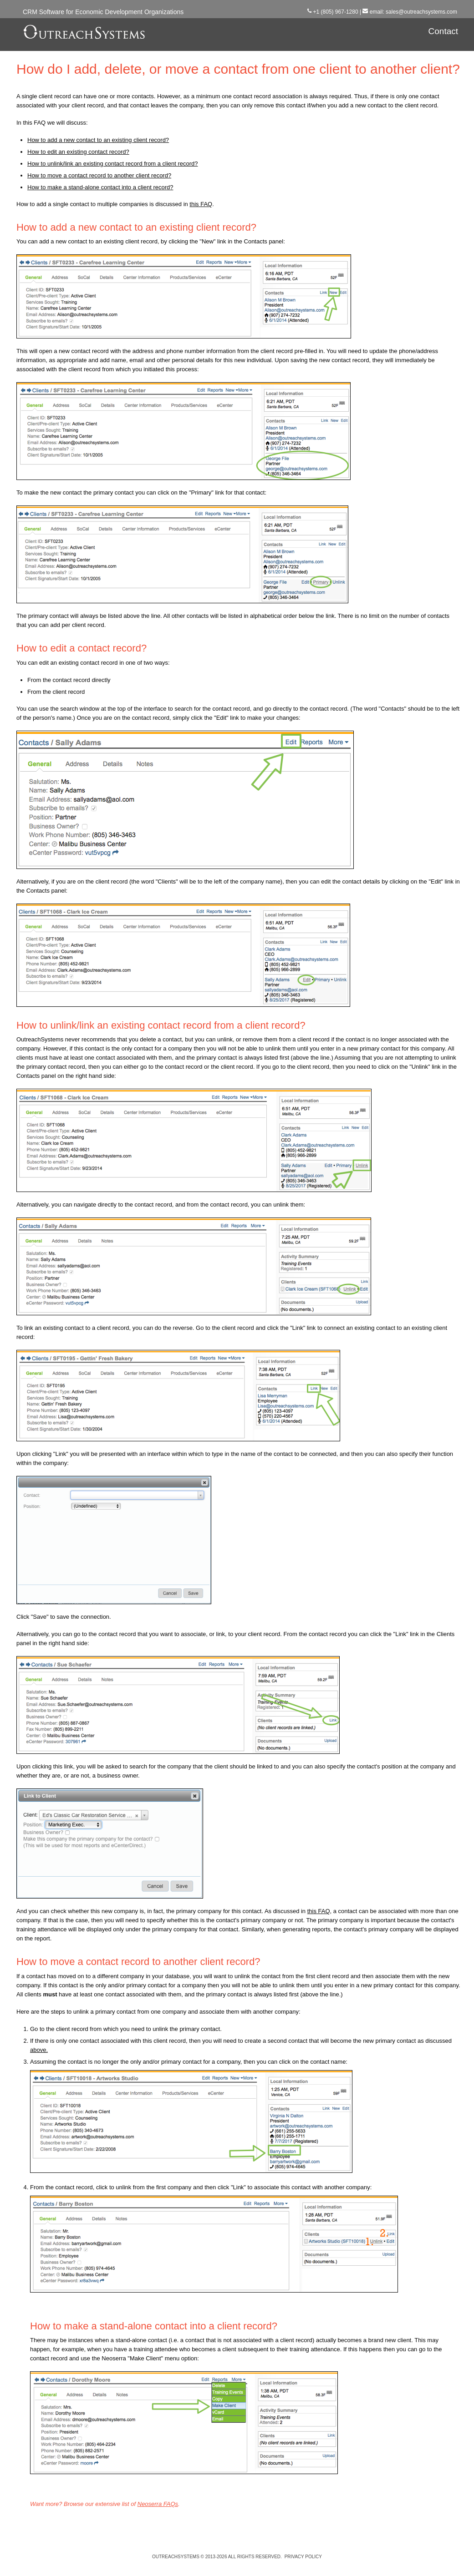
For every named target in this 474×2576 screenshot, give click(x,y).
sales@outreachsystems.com (421, 12)
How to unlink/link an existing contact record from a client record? (112, 163)
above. (39, 2049)
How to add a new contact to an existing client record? (98, 139)
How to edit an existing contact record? (78, 151)
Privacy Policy (303, 2556)
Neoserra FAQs (158, 2503)
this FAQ (200, 204)
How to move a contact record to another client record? (99, 175)
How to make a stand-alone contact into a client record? (100, 187)
